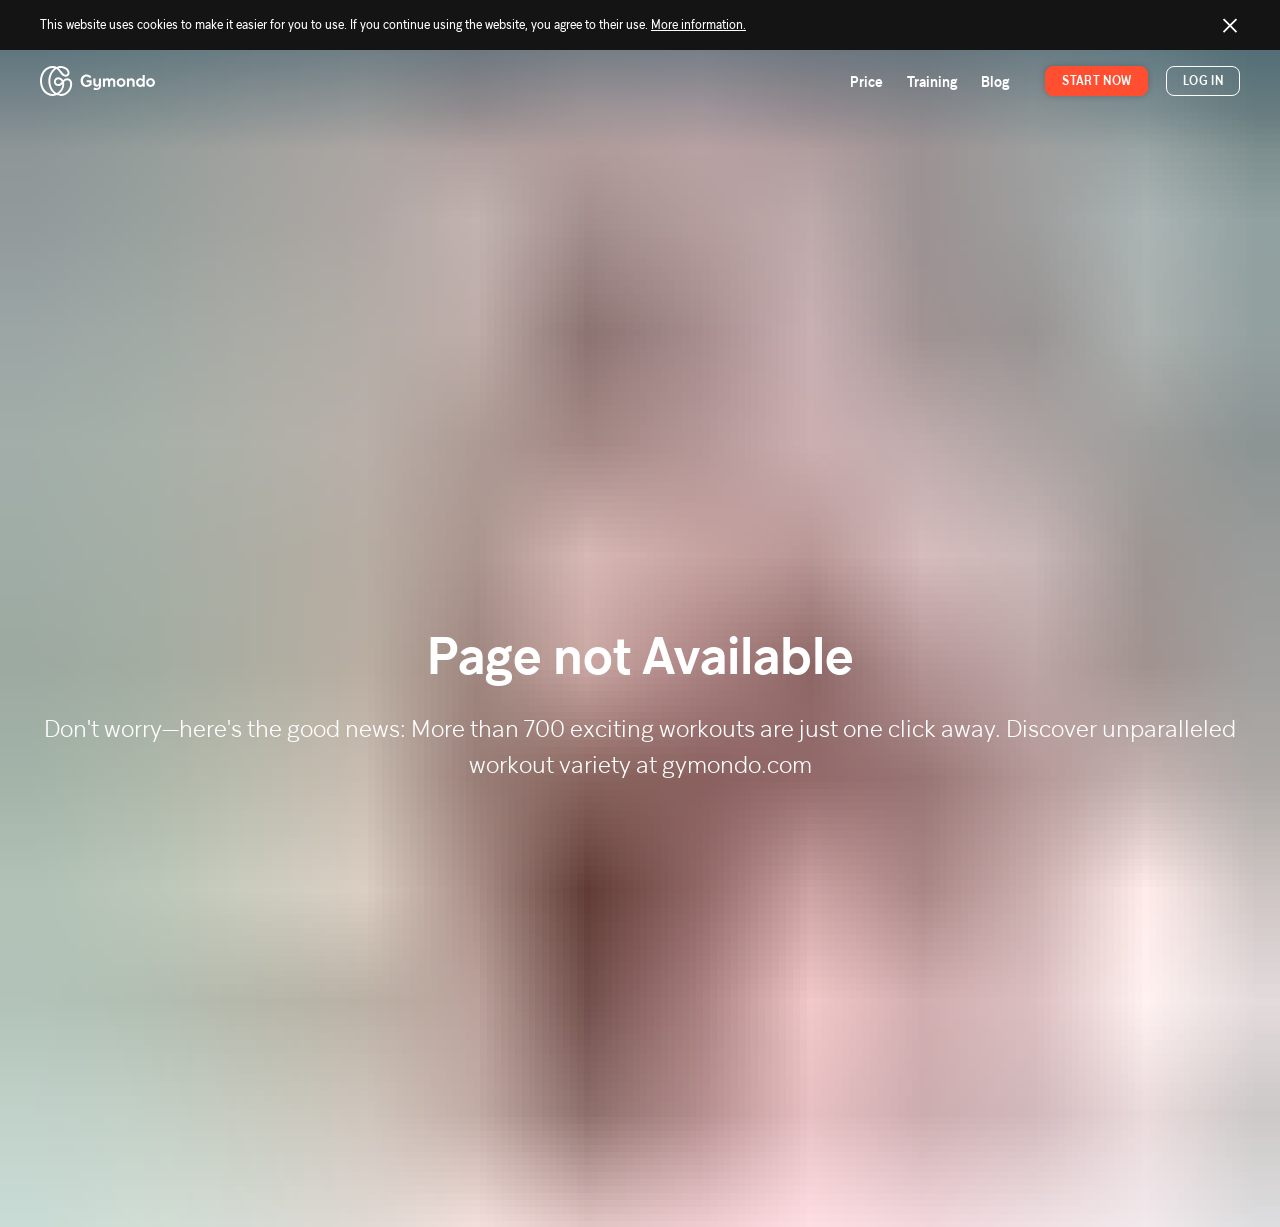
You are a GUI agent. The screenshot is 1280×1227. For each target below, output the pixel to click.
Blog (995, 81)
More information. (698, 24)
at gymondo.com (724, 764)
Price (866, 81)
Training (932, 81)
